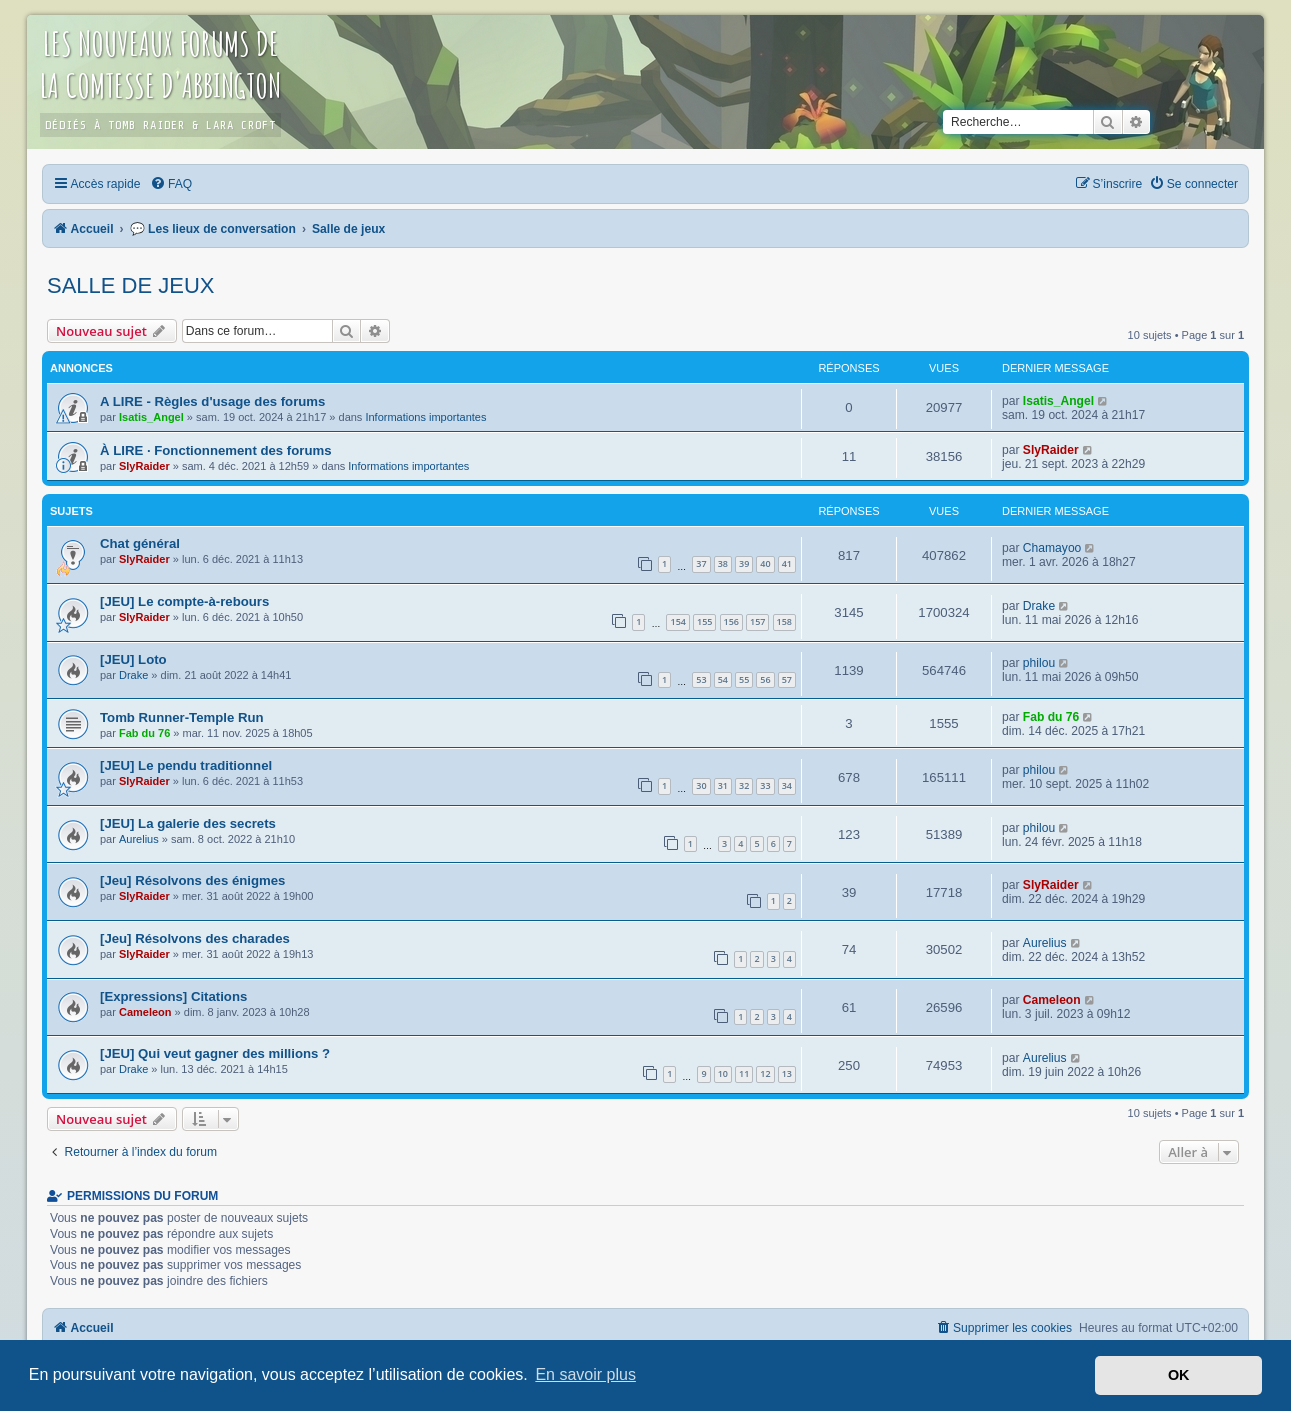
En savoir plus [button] (585, 1374)
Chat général (140, 543)
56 (765, 679)
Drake (1039, 606)
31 (723, 785)
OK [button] (1179, 1375)
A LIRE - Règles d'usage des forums (212, 401)
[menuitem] (171, 184)
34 (787, 785)
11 (744, 1073)
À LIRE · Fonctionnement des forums (216, 450)
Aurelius (139, 839)
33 (765, 785)
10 (723, 1073)
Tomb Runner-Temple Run (182, 717)
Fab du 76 (144, 733)
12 (765, 1073)
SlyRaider (144, 466)
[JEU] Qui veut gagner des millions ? (215, 1053)
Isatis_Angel (151, 417)
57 (787, 679)
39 (744, 563)
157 (757, 621)
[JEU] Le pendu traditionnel (186, 765)
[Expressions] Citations (173, 996)
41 (787, 563)
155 (704, 621)
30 (701, 785)
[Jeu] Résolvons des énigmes (192, 880)
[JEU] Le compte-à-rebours (184, 601)
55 (744, 679)
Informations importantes (425, 417)
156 (731, 621)
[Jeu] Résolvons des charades (195, 938)
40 (765, 563)
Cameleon (145, 1012)
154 (677, 621)
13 (787, 1073)
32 (744, 785)
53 (701, 679)
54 (723, 679)
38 (723, 563)
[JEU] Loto (133, 659)
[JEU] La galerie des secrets (188, 823)
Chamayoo (1052, 548)
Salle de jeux (131, 285)
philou (1039, 663)
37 (701, 563)
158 (784, 621)
